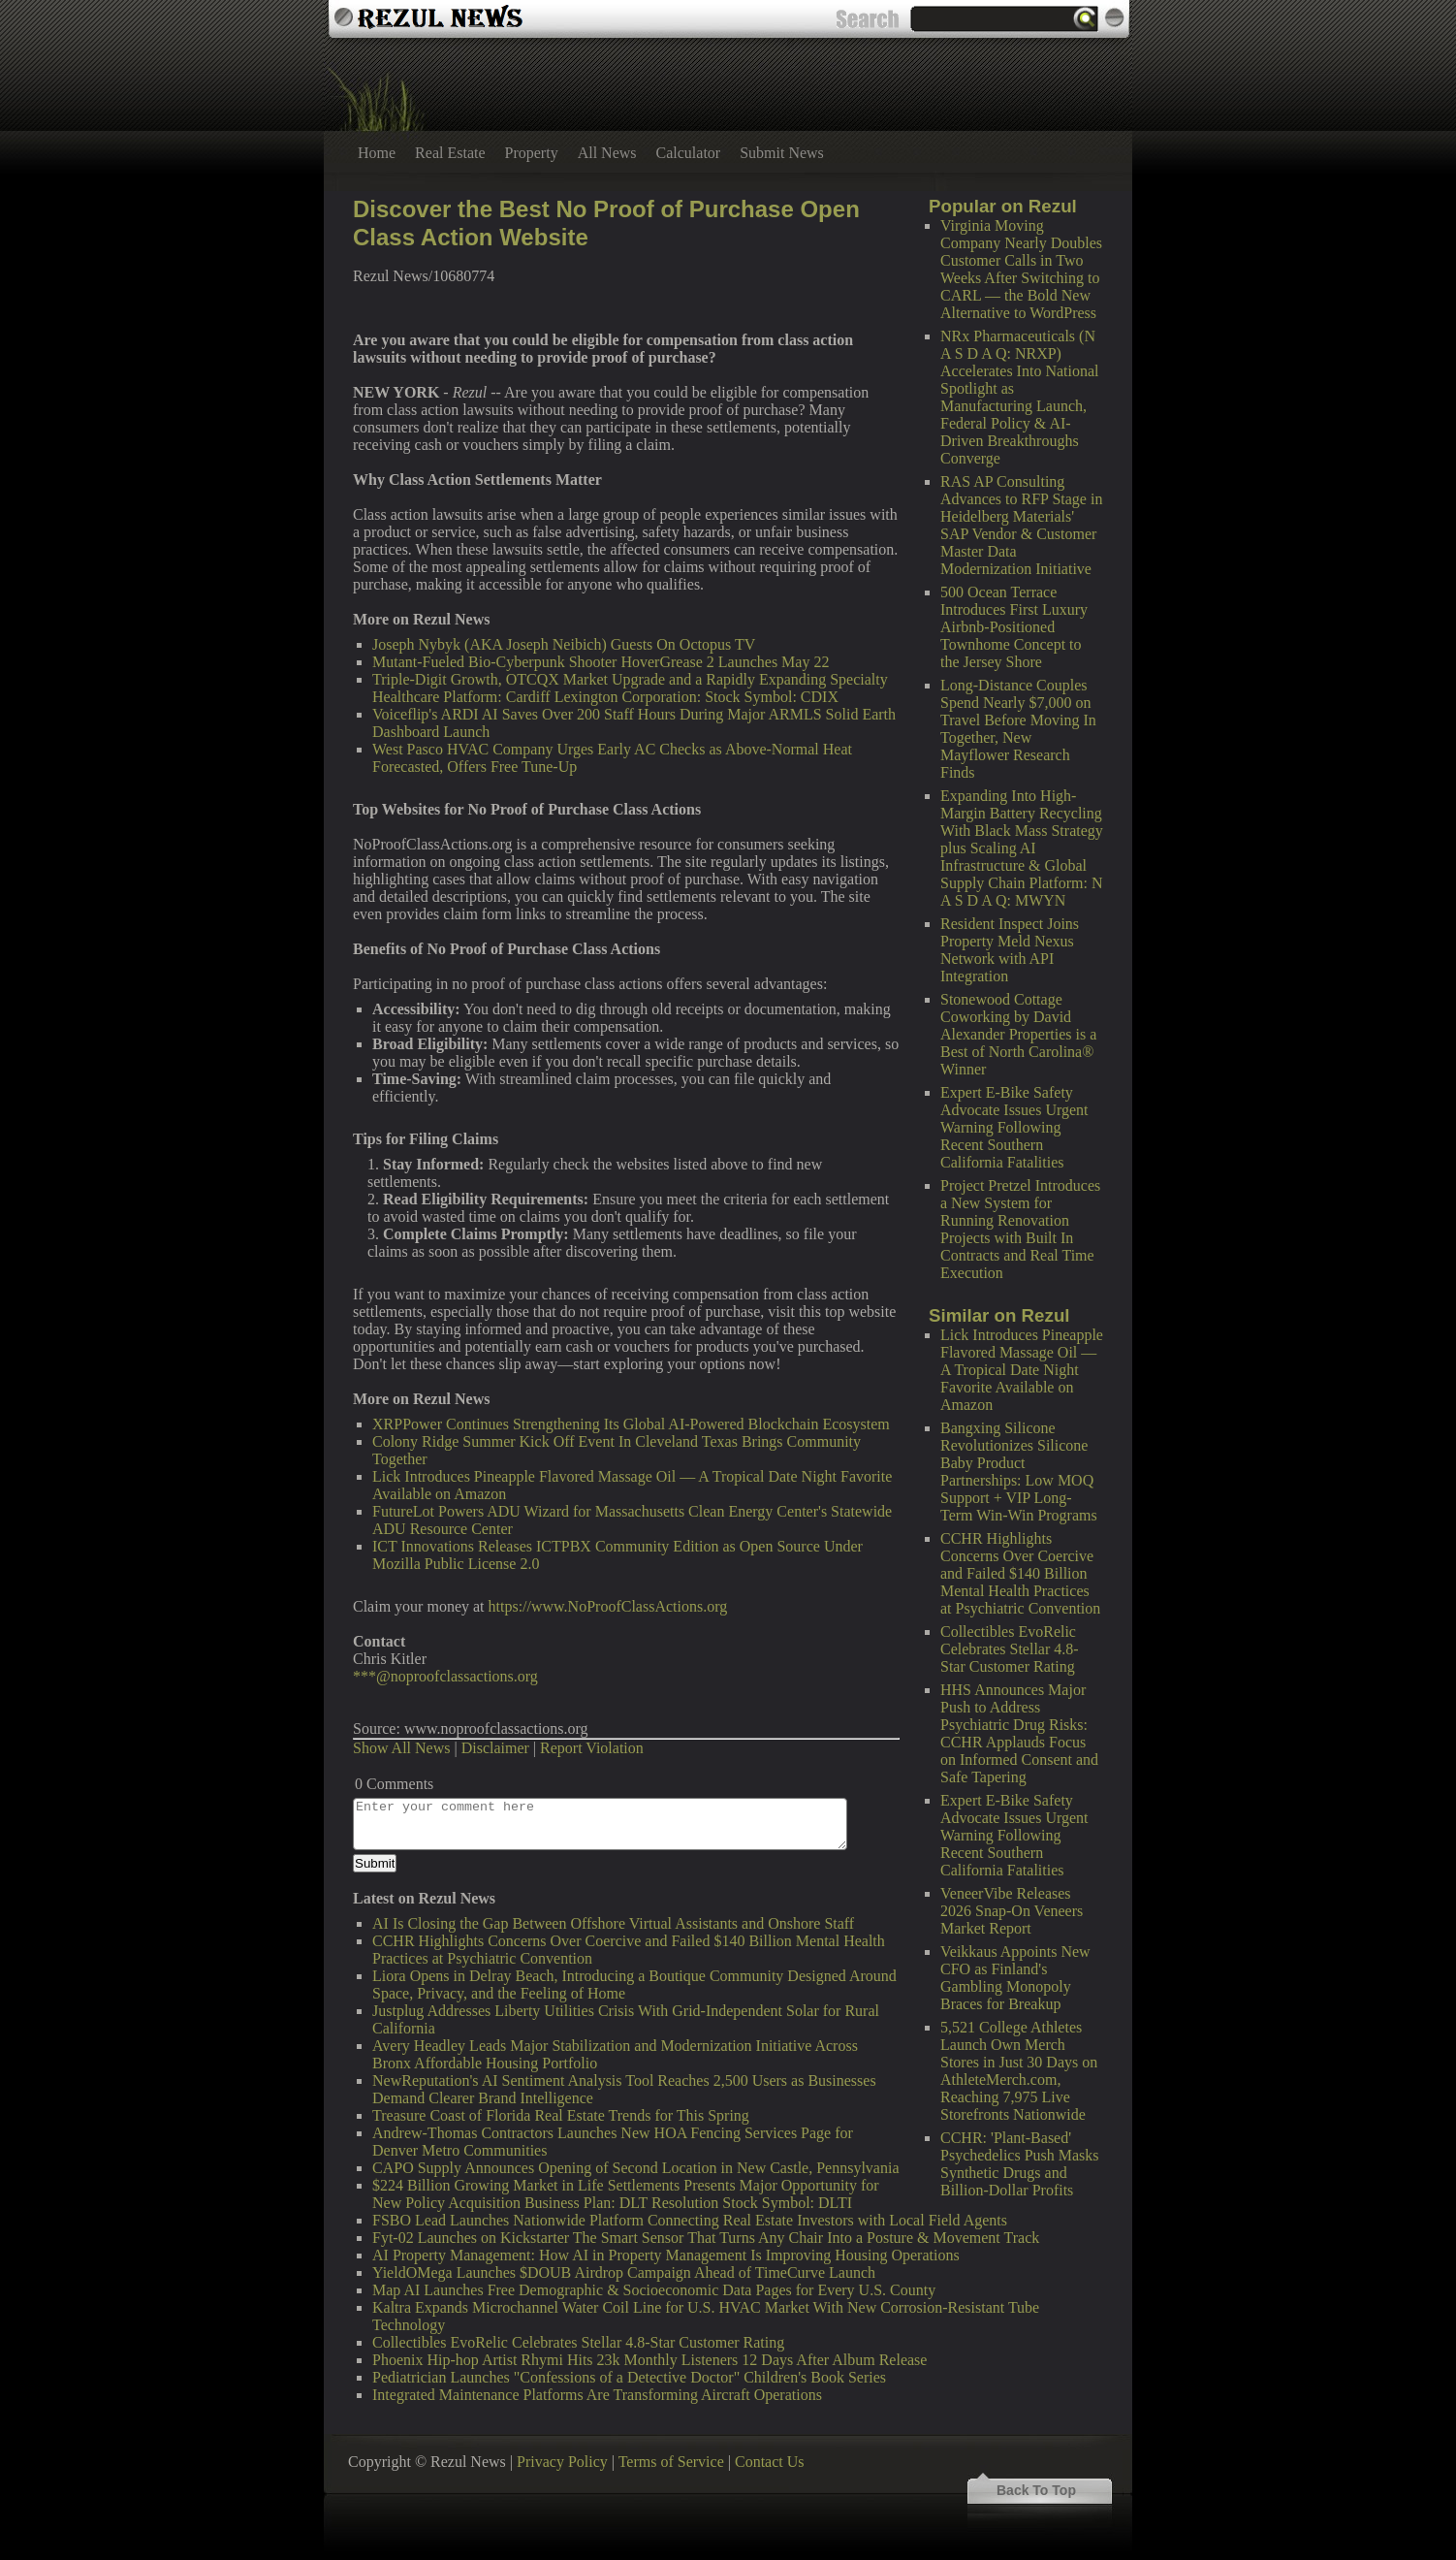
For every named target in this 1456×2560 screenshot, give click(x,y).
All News (607, 152)
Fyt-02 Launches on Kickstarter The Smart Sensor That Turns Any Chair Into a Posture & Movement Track (705, 2237)
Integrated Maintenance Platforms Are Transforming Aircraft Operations (597, 2394)
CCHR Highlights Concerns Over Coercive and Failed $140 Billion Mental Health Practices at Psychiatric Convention (1020, 1573)
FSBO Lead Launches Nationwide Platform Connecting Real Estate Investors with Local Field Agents (689, 2220)
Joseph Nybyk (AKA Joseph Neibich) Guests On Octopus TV (563, 644)
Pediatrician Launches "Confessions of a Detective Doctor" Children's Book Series (629, 2377)
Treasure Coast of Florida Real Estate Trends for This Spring (560, 2115)
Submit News (782, 152)
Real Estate (450, 152)
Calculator (688, 152)
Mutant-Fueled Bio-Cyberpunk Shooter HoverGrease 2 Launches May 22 (600, 662)
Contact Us (770, 2461)
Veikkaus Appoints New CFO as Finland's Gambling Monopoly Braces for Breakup (1015, 1977)
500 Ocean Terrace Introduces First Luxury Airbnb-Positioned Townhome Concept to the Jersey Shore (1014, 627)
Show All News (401, 1748)
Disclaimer (495, 1748)
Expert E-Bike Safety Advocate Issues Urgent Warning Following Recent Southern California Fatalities (1014, 1127)
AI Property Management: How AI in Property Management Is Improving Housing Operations (666, 2255)
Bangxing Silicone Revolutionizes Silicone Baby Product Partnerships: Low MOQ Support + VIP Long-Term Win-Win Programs (1018, 1471)
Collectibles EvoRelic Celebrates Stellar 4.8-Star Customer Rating (1009, 1649)
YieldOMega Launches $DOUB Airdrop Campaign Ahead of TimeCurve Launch (623, 2272)
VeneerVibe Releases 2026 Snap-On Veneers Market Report (1011, 1910)
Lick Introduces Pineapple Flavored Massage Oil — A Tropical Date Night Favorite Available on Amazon (1021, 1370)
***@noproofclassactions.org (445, 1676)
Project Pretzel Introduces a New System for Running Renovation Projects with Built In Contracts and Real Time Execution (1020, 1229)
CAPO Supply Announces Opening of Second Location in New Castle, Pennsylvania (636, 2168)
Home (377, 152)
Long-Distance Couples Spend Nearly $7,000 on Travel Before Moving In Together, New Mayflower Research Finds (1018, 729)
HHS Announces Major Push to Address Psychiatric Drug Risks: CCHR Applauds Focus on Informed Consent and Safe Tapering (1019, 1733)
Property (531, 152)
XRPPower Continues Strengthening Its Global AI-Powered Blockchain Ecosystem (631, 1424)
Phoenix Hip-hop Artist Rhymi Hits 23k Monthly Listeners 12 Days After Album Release (649, 2360)
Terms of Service (671, 2461)
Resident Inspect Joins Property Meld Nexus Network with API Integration (1009, 949)
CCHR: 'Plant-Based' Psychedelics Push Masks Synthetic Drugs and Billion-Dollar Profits (1019, 2163)
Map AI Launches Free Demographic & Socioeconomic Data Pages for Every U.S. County (653, 2290)
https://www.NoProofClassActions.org (608, 1606)
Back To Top (1036, 2490)
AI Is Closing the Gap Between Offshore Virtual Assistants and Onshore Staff (613, 1923)
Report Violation (592, 1748)
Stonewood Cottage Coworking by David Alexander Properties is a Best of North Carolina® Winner (1018, 1034)
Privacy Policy (562, 2461)
